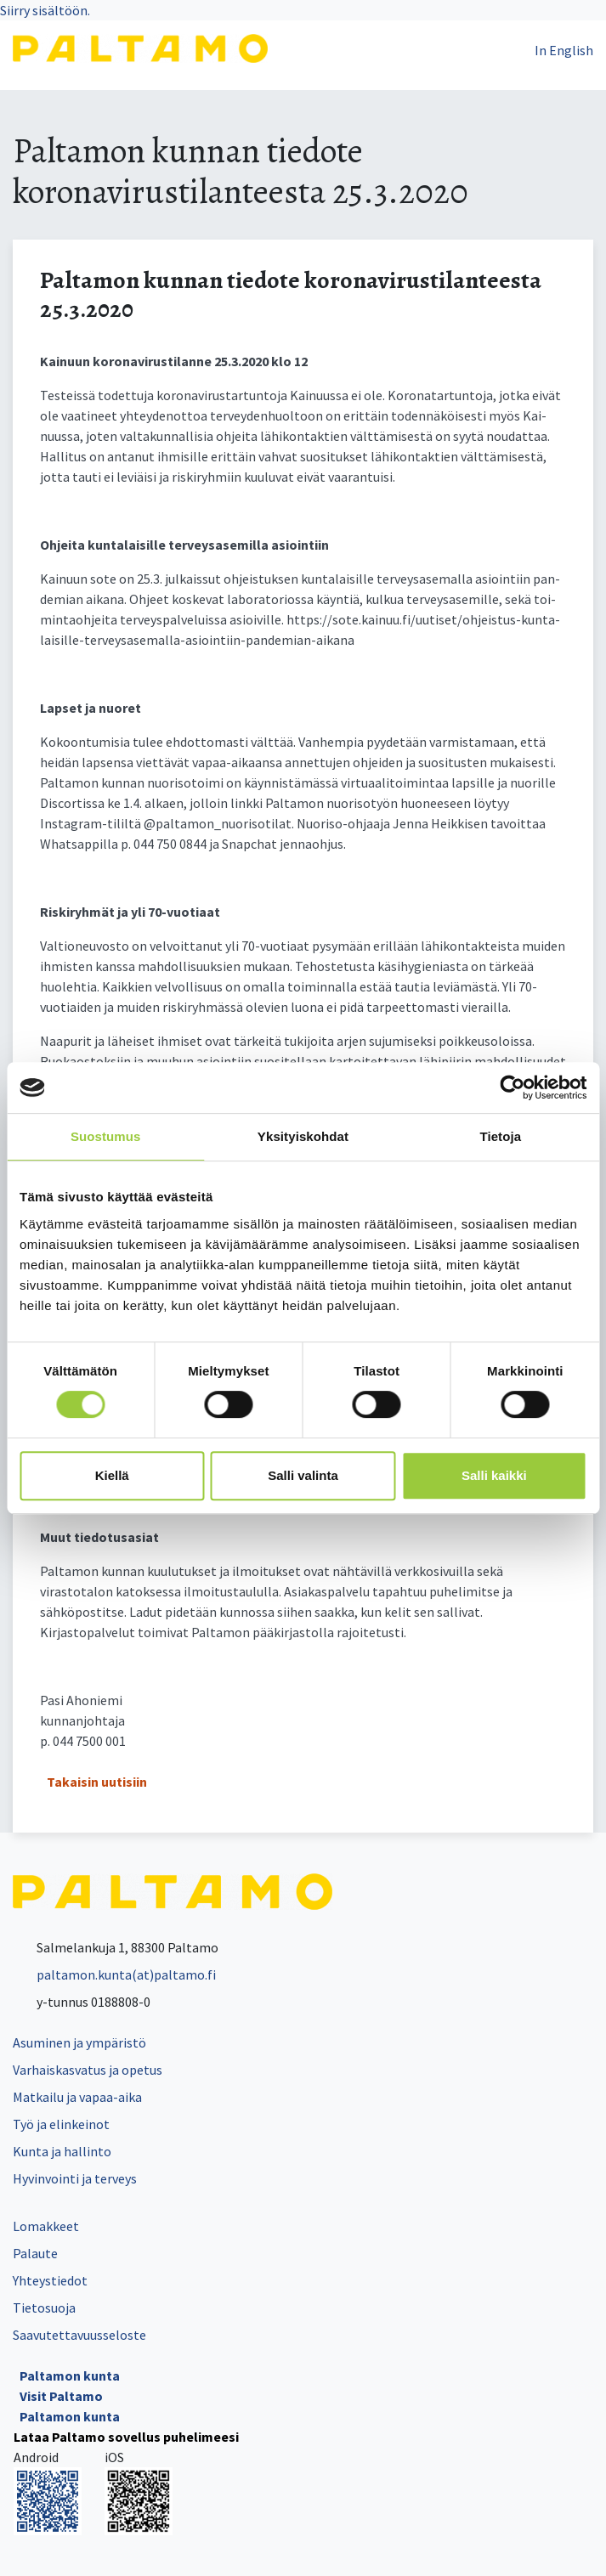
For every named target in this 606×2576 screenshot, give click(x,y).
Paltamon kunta (70, 2375)
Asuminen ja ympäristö (79, 2042)
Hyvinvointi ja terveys (75, 2178)
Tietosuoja (44, 2307)
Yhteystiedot (50, 2280)
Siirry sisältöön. (45, 10)
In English (564, 50)
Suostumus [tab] (106, 1136)
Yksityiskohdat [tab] (303, 1136)
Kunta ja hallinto (62, 2151)
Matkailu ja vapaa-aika (77, 2096)
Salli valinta (303, 1475)
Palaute (35, 2253)
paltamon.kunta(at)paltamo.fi (114, 1974)
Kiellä (112, 1475)
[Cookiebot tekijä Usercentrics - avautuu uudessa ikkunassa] (512, 1087)
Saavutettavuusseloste (79, 2334)
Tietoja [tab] (500, 1136)
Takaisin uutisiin (97, 1781)
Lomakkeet (46, 2225)
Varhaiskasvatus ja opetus (87, 2069)
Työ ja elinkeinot (61, 2124)
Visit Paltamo (61, 2395)
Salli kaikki (494, 1475)
